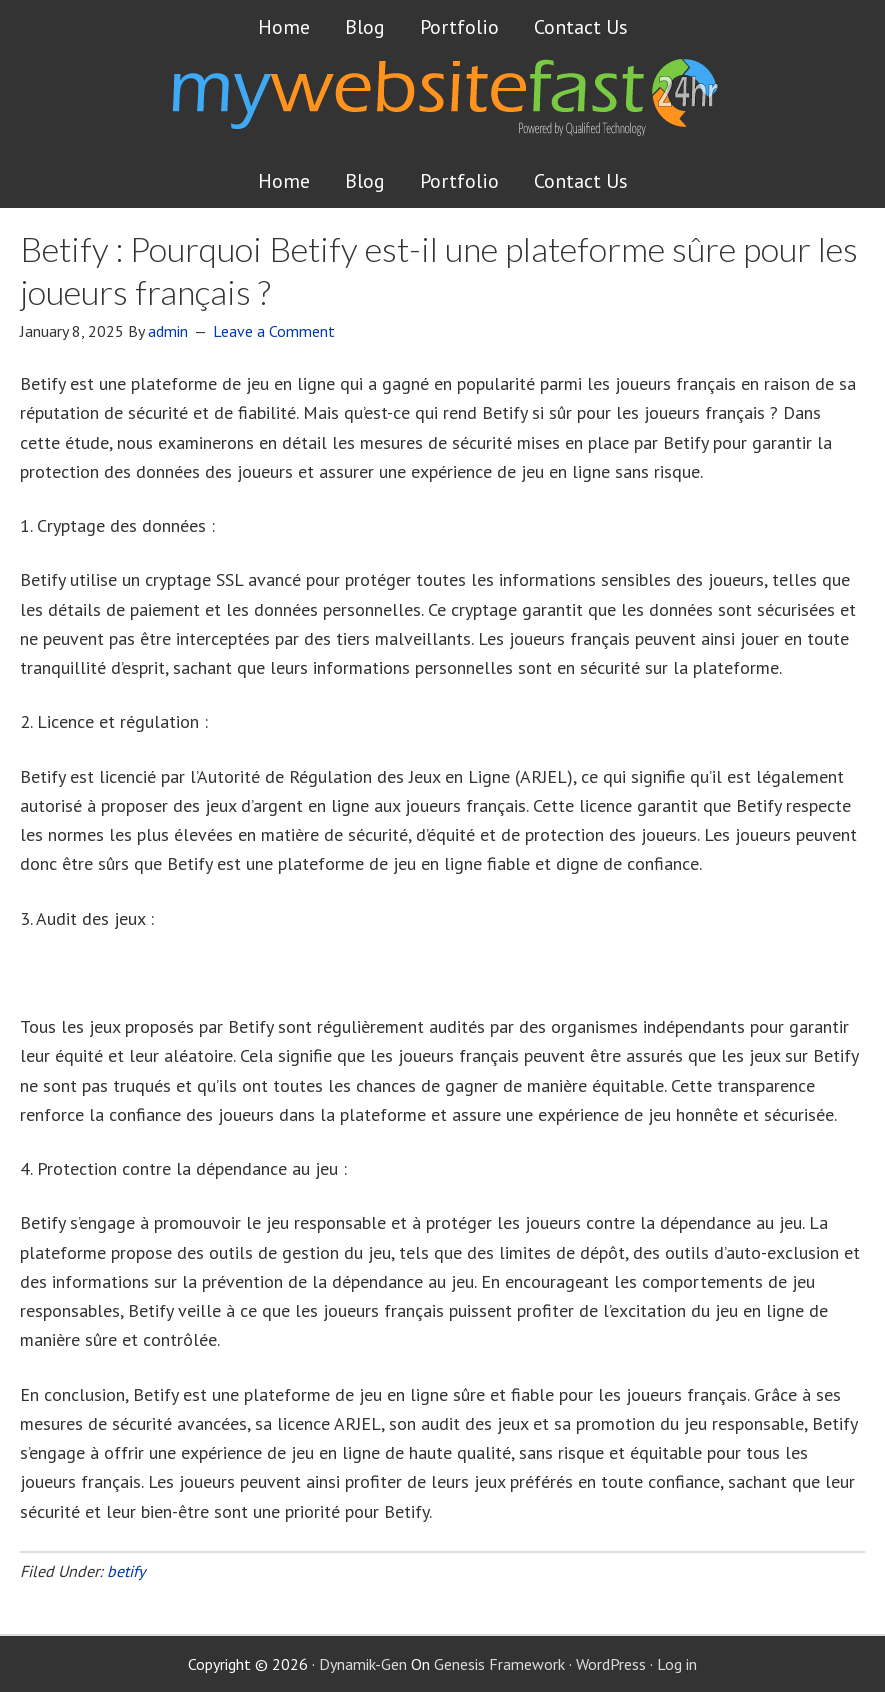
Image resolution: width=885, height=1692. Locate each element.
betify (126, 1571)
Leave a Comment (274, 331)
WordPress (611, 1664)
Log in (677, 1664)
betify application (86, 972)
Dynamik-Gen (363, 1664)
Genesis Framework (499, 1664)
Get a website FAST (443, 104)
